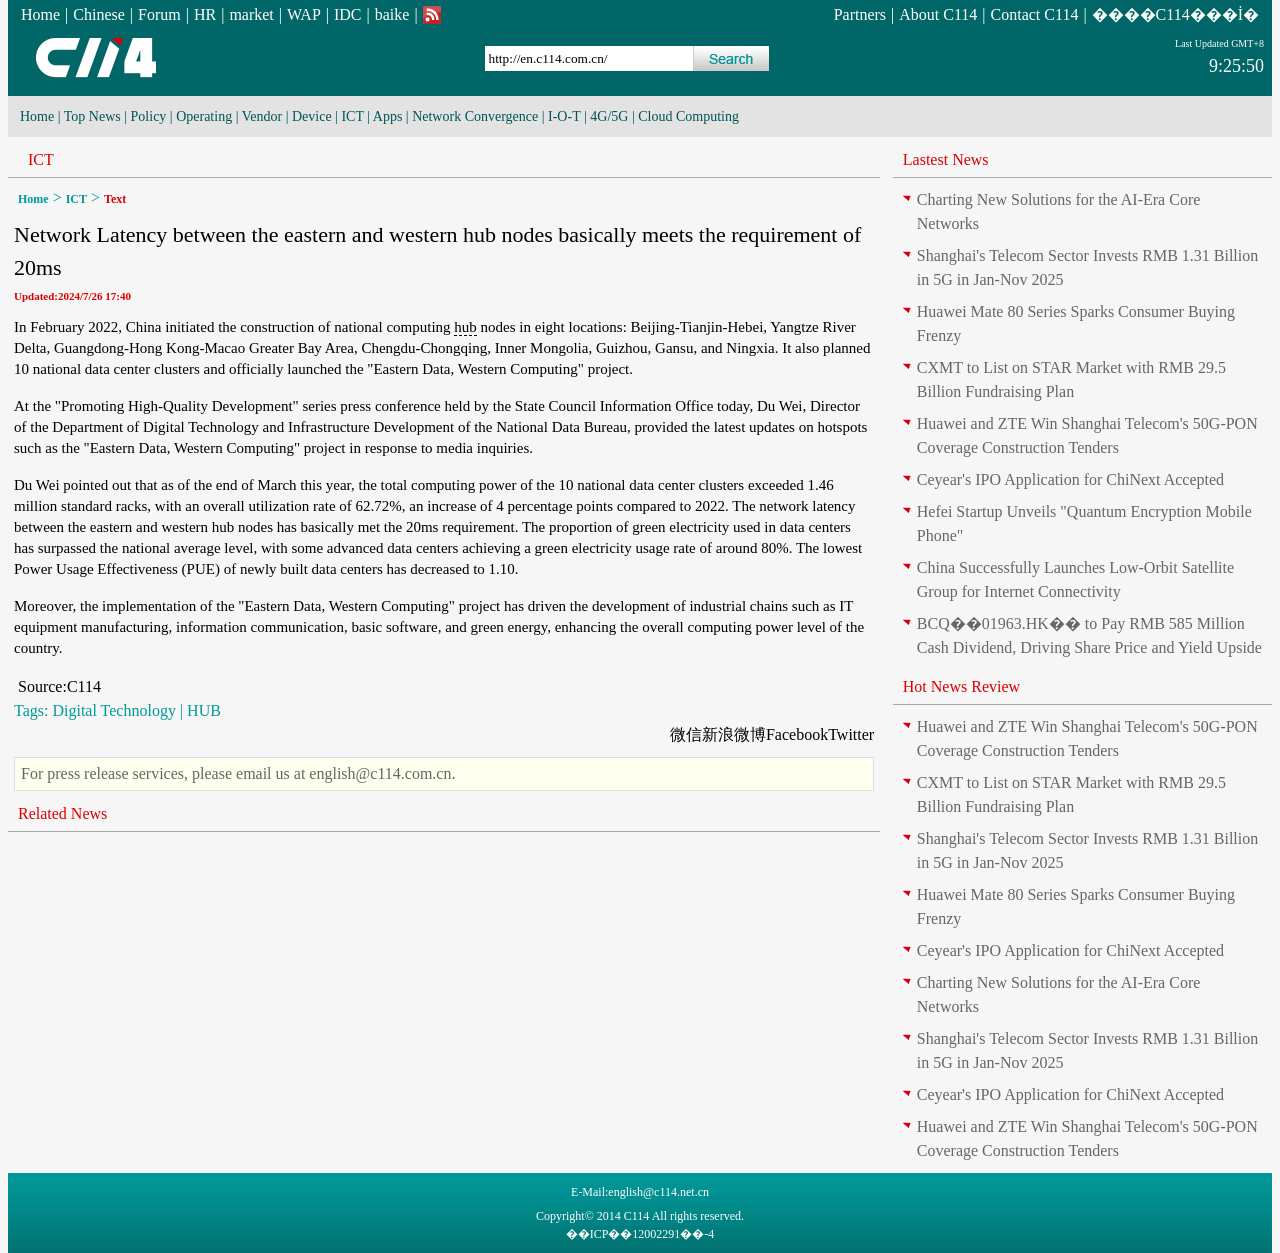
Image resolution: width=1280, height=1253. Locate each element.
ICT (352, 116)
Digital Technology (113, 710)
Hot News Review (961, 686)
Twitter (851, 734)
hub (465, 327)
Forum (159, 14)
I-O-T (564, 116)
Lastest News (946, 159)
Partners (860, 14)
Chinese (99, 14)
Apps (388, 116)
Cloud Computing (688, 116)
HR (205, 14)
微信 (686, 734)
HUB (204, 710)
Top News (92, 116)
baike (392, 14)
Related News (62, 813)
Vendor (262, 116)
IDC (348, 14)
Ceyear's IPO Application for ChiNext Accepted (1070, 479)
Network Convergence (475, 116)
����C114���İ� (1175, 14)
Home (40, 14)
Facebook (797, 734)
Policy (149, 116)
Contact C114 (1035, 14)
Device (312, 116)
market (251, 14)
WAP (304, 14)
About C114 (938, 14)
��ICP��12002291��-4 (640, 1234)
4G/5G (609, 116)
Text (115, 199)
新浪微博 (734, 734)
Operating (204, 116)
